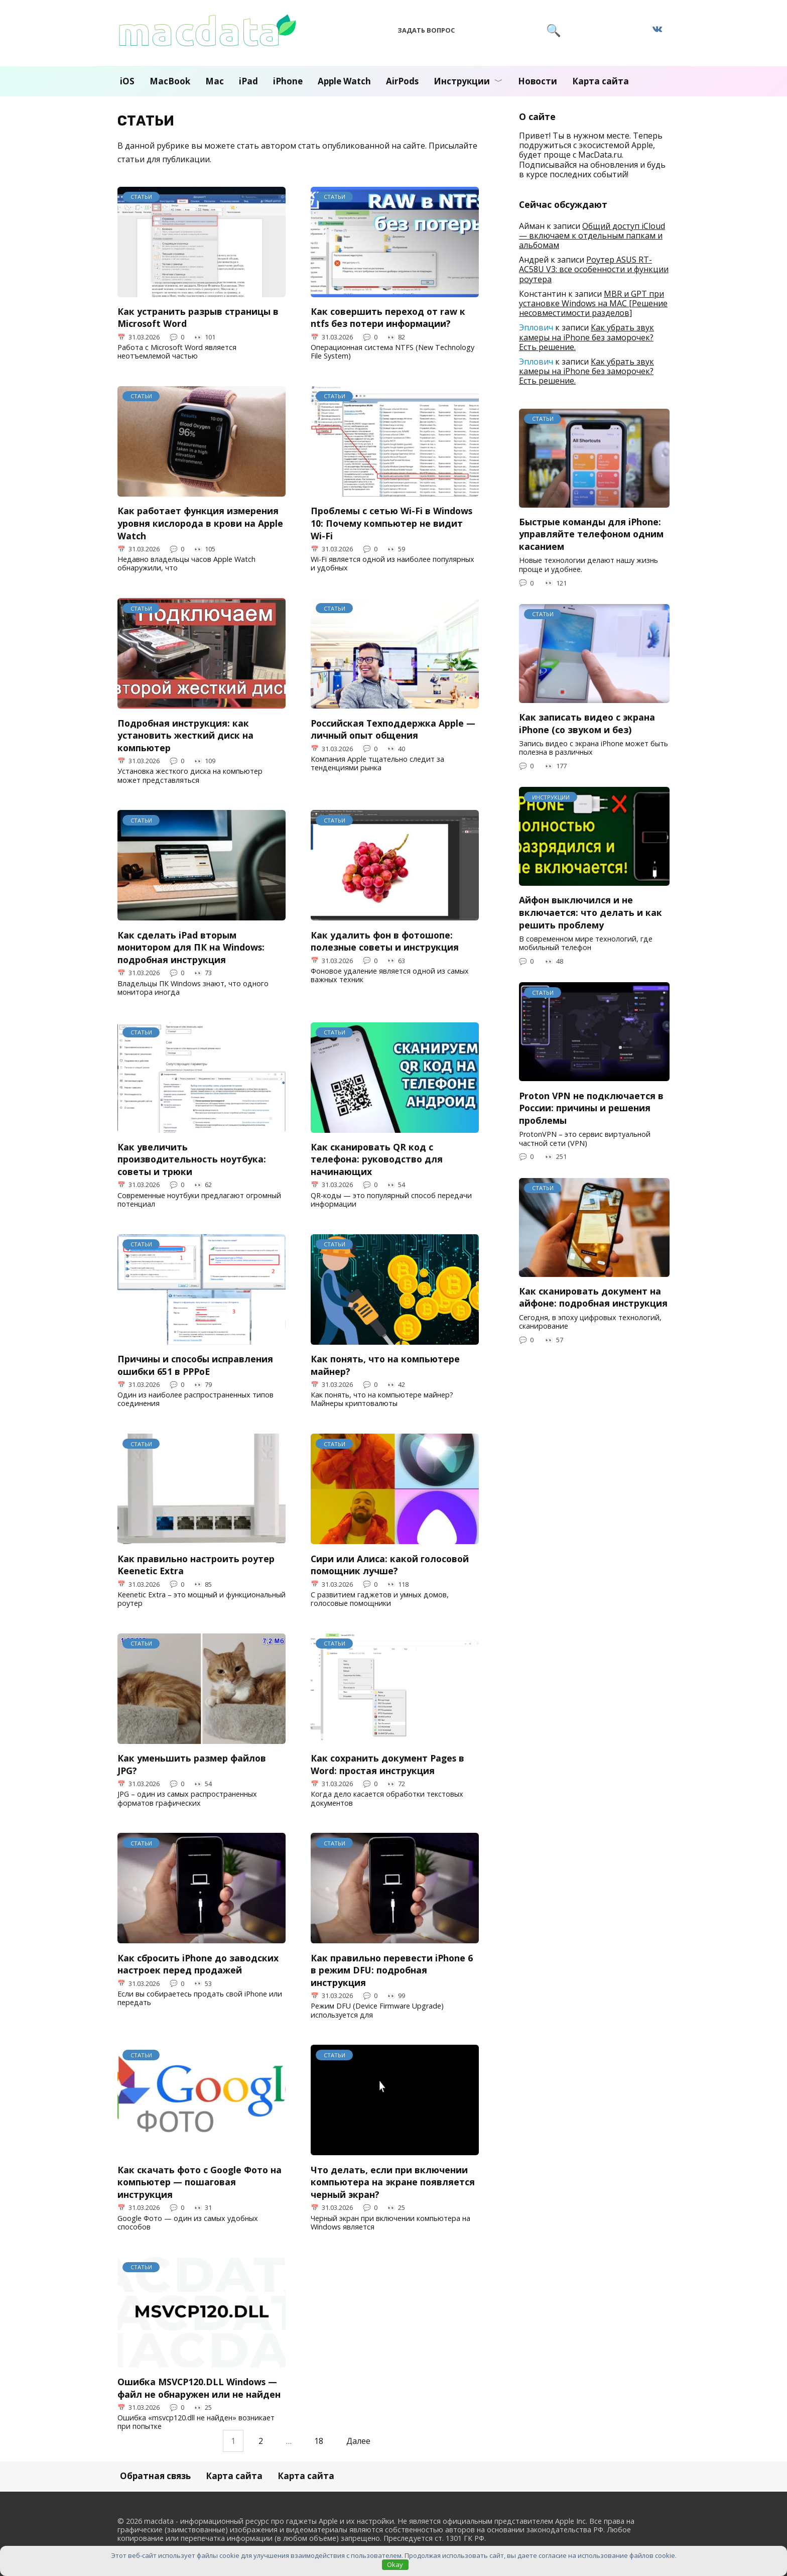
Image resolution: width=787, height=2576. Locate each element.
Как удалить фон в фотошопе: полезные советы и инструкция (385, 940)
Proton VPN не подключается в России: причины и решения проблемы (591, 1107)
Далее (358, 2440)
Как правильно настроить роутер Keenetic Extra (196, 1564)
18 (318, 2440)
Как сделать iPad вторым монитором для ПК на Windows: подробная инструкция (191, 946)
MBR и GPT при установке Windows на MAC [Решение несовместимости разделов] (593, 303)
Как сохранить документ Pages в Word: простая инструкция (387, 1764)
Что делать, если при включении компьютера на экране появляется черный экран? (393, 2181)
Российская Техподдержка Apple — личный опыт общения (393, 729)
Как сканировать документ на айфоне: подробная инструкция (593, 1297)
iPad (248, 81)
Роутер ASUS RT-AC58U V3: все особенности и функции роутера (594, 269)
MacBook (170, 81)
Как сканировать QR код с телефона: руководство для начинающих (377, 1159)
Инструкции (462, 81)
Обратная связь (155, 2476)
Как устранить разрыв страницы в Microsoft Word (198, 317)
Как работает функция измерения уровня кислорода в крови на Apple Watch (200, 523)
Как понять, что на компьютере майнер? (385, 1365)
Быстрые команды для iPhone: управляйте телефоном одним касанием (591, 534)
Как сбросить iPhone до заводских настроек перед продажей (198, 1963)
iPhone (288, 81)
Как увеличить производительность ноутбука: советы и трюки (191, 1159)
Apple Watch (344, 81)
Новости (537, 81)
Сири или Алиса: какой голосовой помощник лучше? (390, 1564)
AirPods (402, 81)
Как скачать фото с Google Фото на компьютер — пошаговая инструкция (199, 2181)
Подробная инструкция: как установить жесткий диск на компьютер (185, 735)
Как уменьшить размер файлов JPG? (191, 1764)
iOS (127, 81)
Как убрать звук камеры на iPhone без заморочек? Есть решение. (586, 337)
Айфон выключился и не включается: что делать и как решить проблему (590, 912)
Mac (214, 81)
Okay (395, 2564)
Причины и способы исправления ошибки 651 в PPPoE (195, 1365)
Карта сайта (600, 81)
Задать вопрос (426, 30)
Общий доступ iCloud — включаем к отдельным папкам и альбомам (592, 235)
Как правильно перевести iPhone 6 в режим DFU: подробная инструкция (392, 1969)
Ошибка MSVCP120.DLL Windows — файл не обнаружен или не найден (199, 2388)
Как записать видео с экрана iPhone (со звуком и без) (587, 723)
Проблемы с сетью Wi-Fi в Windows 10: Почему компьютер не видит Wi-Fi (391, 523)
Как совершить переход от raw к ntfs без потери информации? (388, 317)
